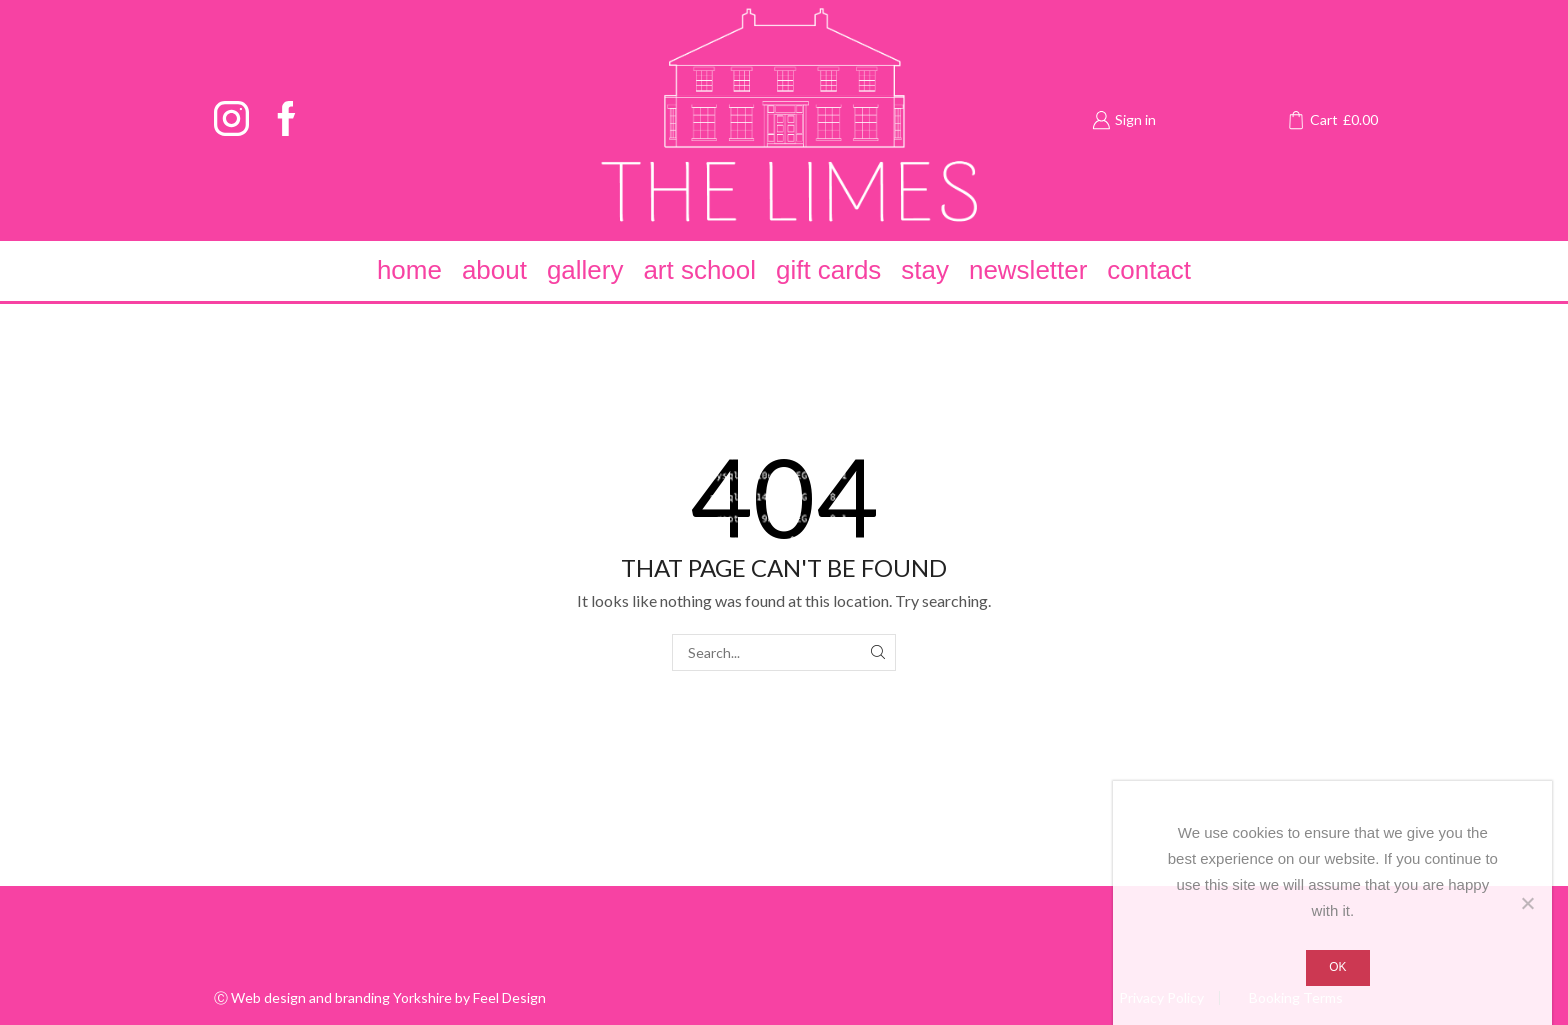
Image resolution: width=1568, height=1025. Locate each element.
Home (409, 270)
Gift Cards (828, 270)
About (494, 270)
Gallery (585, 270)
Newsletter (1028, 270)
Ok (1337, 967)
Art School (699, 270)
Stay (925, 270)
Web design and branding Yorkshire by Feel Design (388, 997)
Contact (1149, 270)
